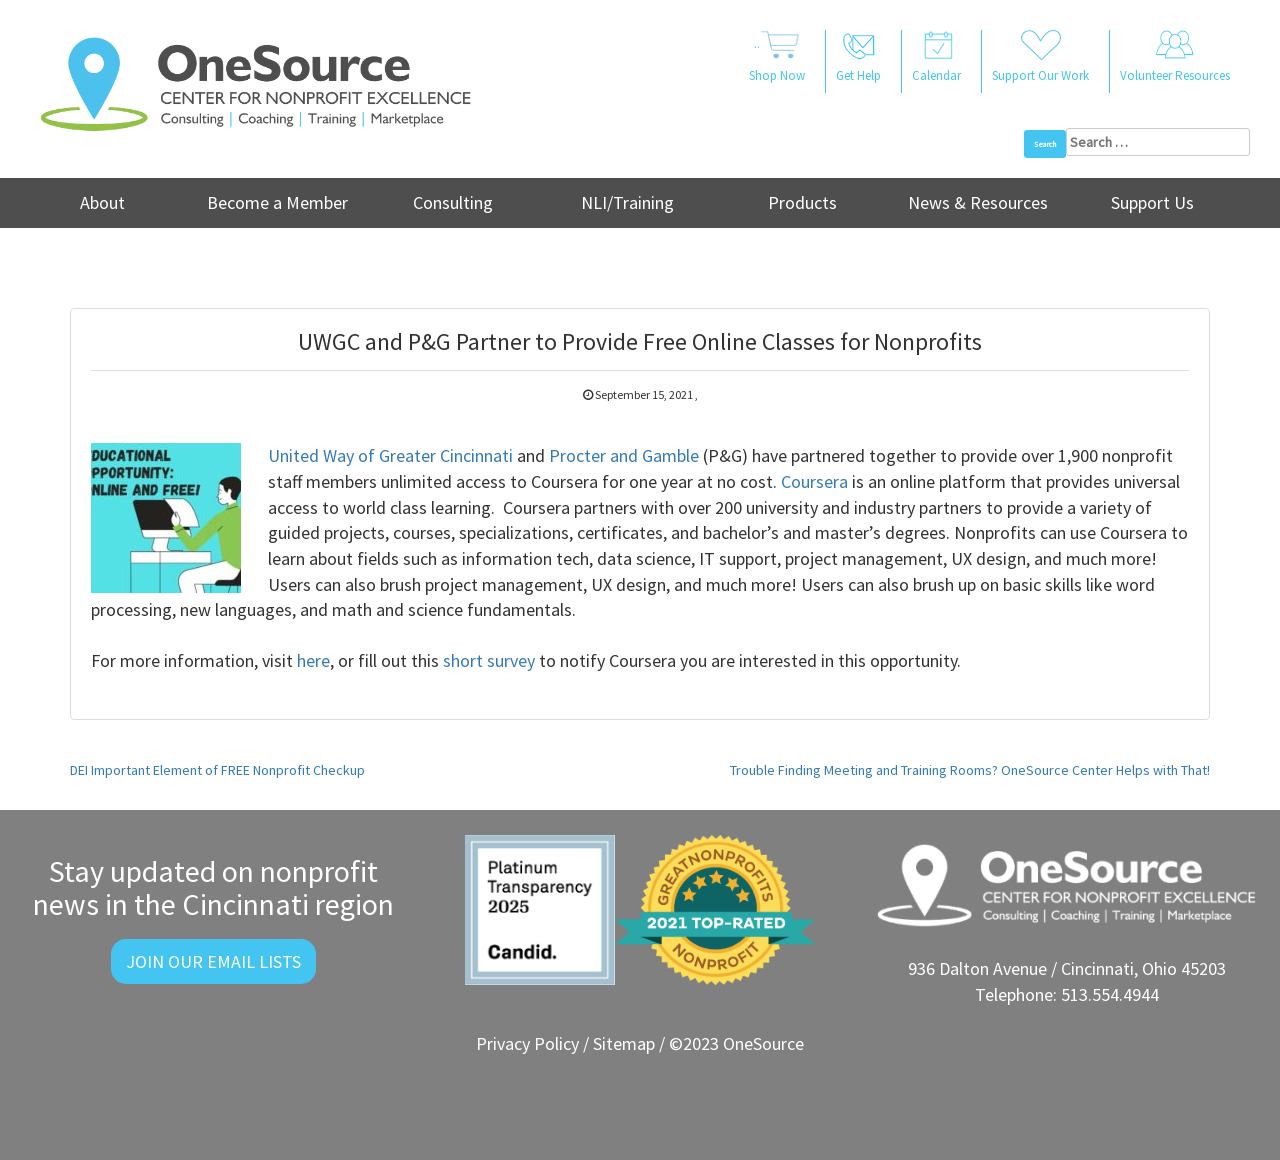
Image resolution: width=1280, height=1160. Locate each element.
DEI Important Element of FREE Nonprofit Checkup (217, 770)
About (102, 202)
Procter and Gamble (624, 455)
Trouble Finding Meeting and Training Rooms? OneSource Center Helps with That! (970, 770)
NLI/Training (627, 202)
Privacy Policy (527, 1043)
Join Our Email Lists (213, 961)
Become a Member (277, 202)
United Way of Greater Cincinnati (390, 455)
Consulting (453, 202)
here (313, 660)
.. (777, 58)
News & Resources (978, 202)
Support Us (1152, 202)
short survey (489, 660)
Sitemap (624, 1043)
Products (802, 202)
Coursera (814, 481)
